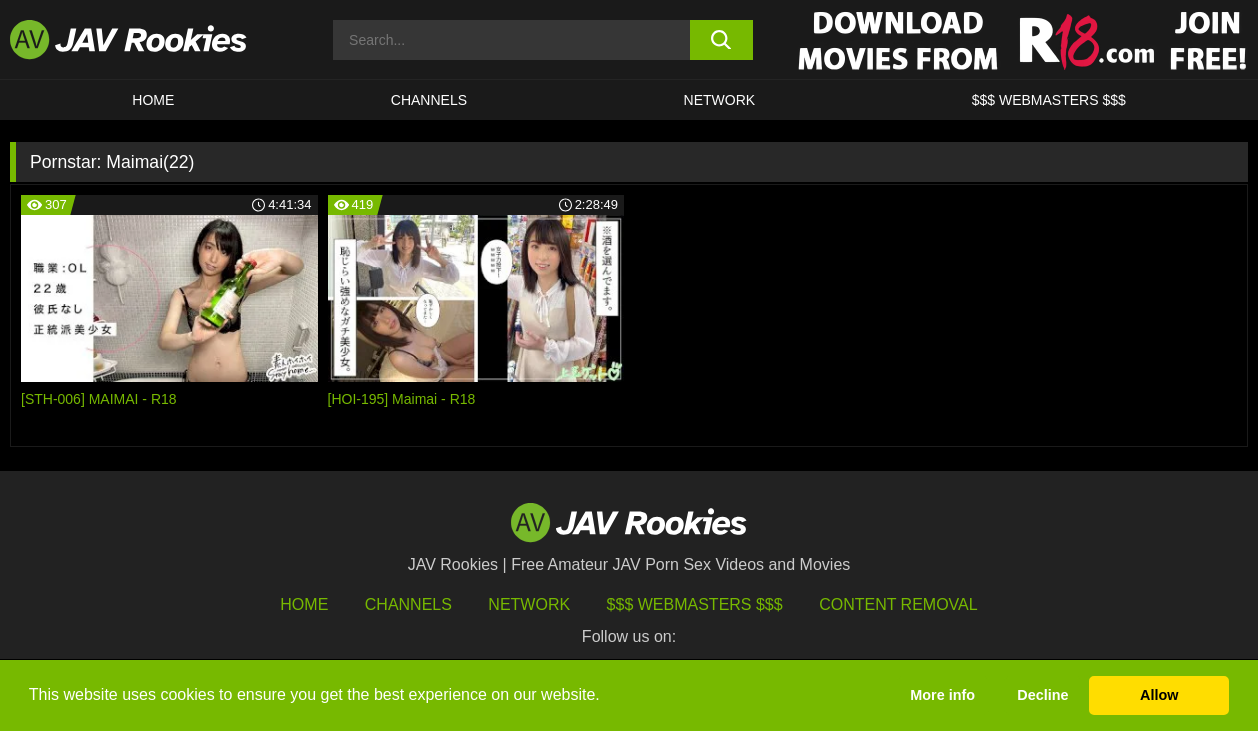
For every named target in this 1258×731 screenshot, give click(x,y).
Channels (429, 100)
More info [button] (942, 695)
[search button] (721, 40)
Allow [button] (1159, 695)
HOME (153, 100)
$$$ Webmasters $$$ (695, 604)
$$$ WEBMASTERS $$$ (1049, 100)
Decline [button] (1042, 695)
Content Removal (898, 604)
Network (720, 100)
